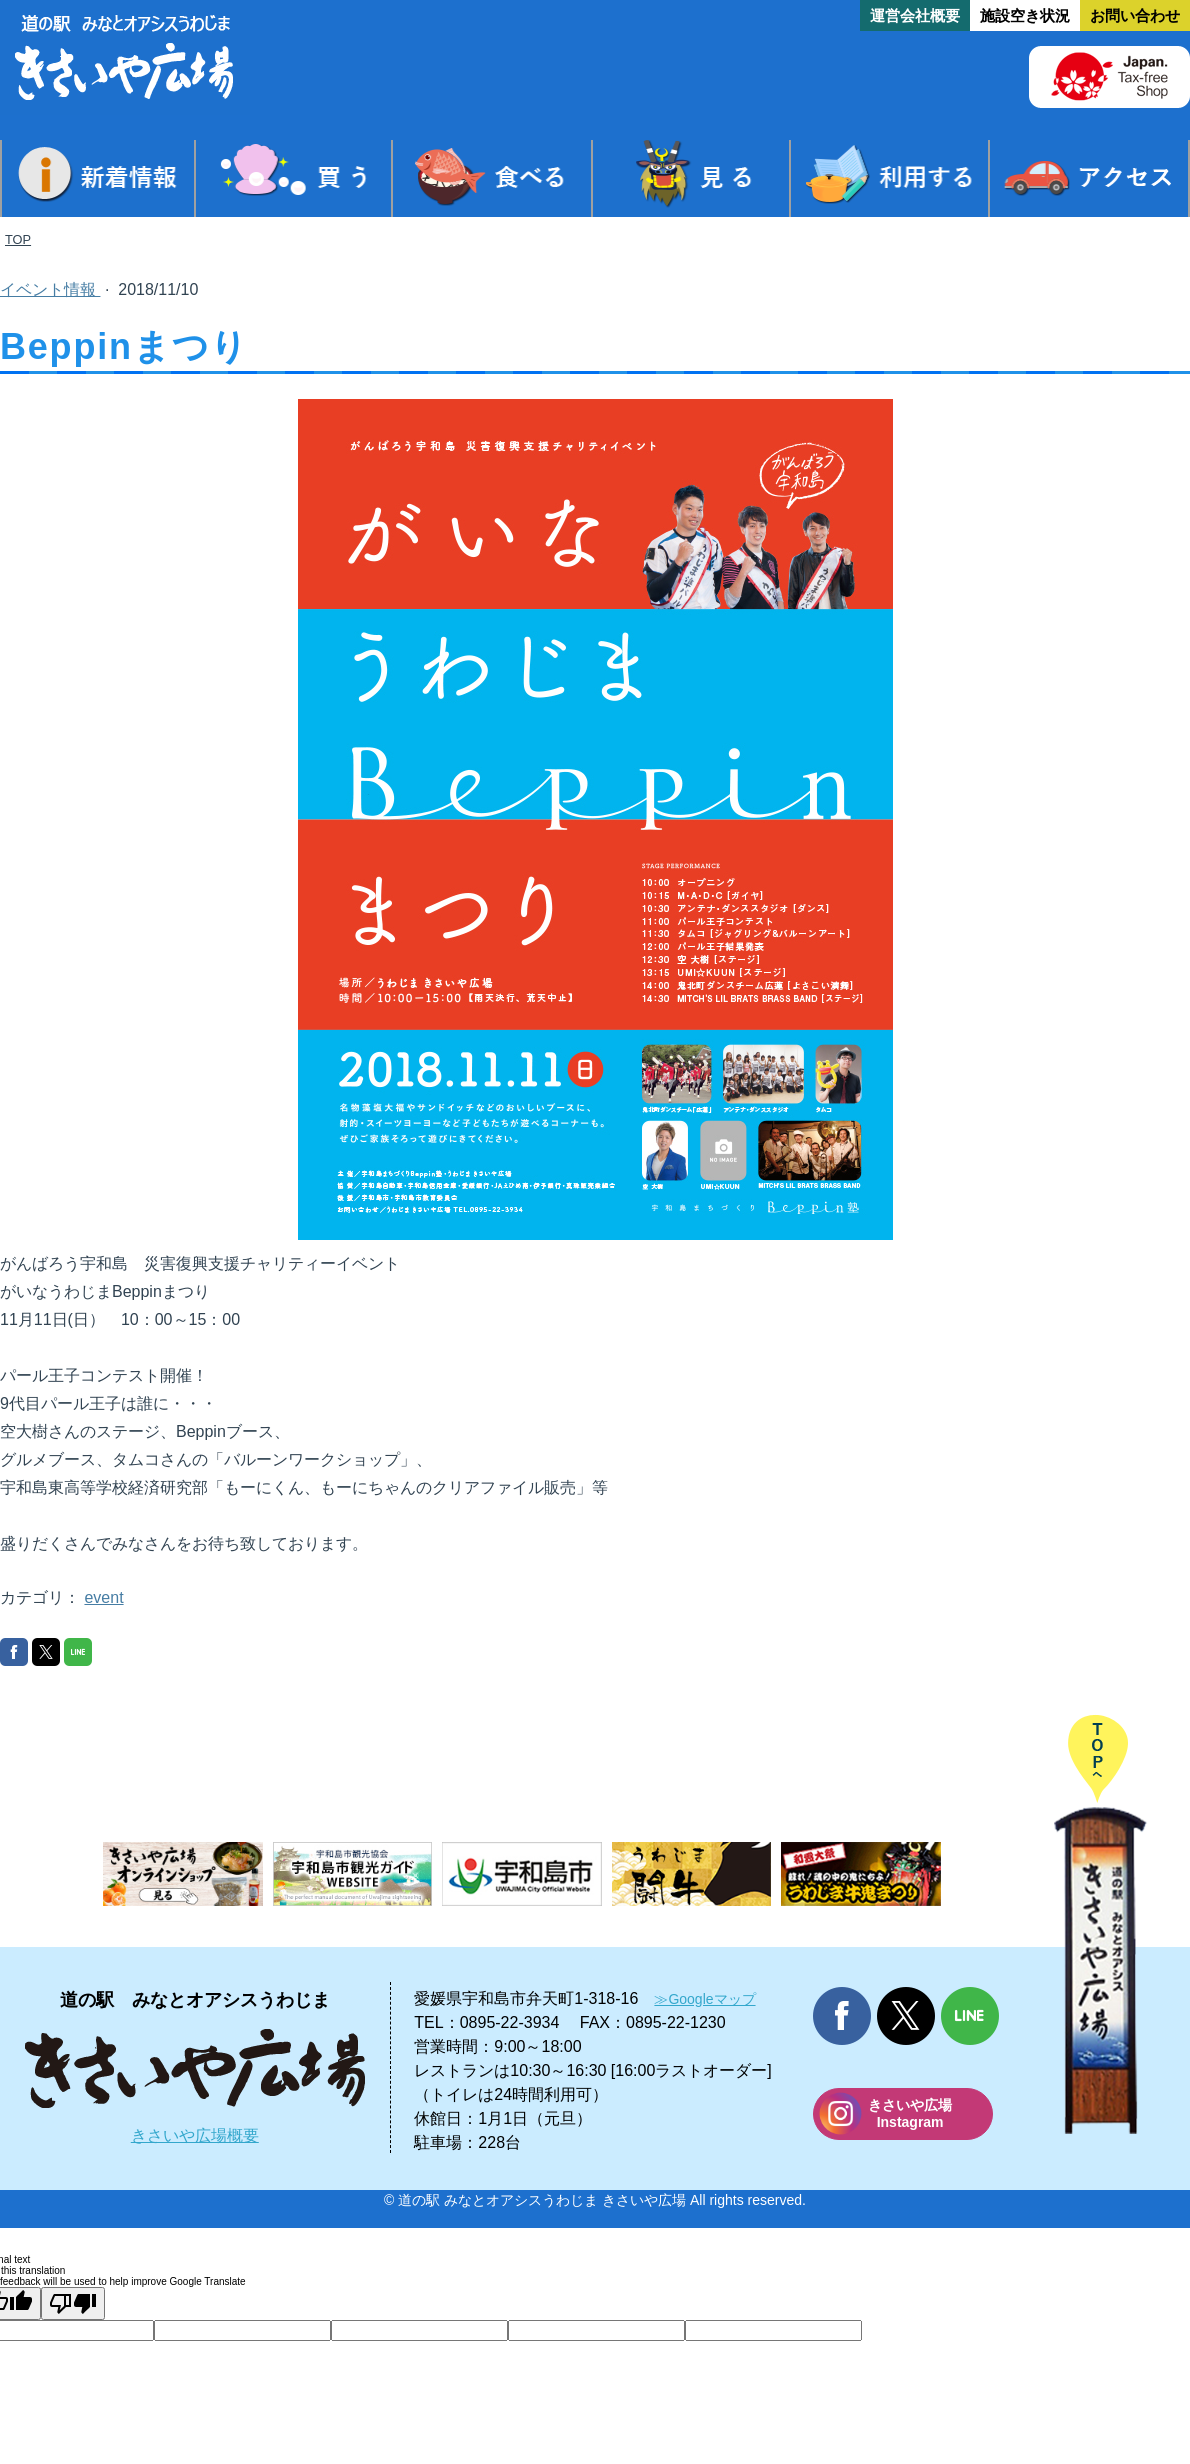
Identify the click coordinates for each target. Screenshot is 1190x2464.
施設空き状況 (1025, 15)
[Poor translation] (73, 2303)
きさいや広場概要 (195, 2135)
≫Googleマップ (704, 1999)
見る (691, 178)
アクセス (1089, 178)
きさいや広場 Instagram (910, 2113)
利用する (890, 178)
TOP (18, 239)
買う (294, 178)
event (103, 1597)
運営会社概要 (915, 15)
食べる (492, 178)
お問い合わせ (1135, 15)
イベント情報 (50, 289)
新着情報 (98, 178)
